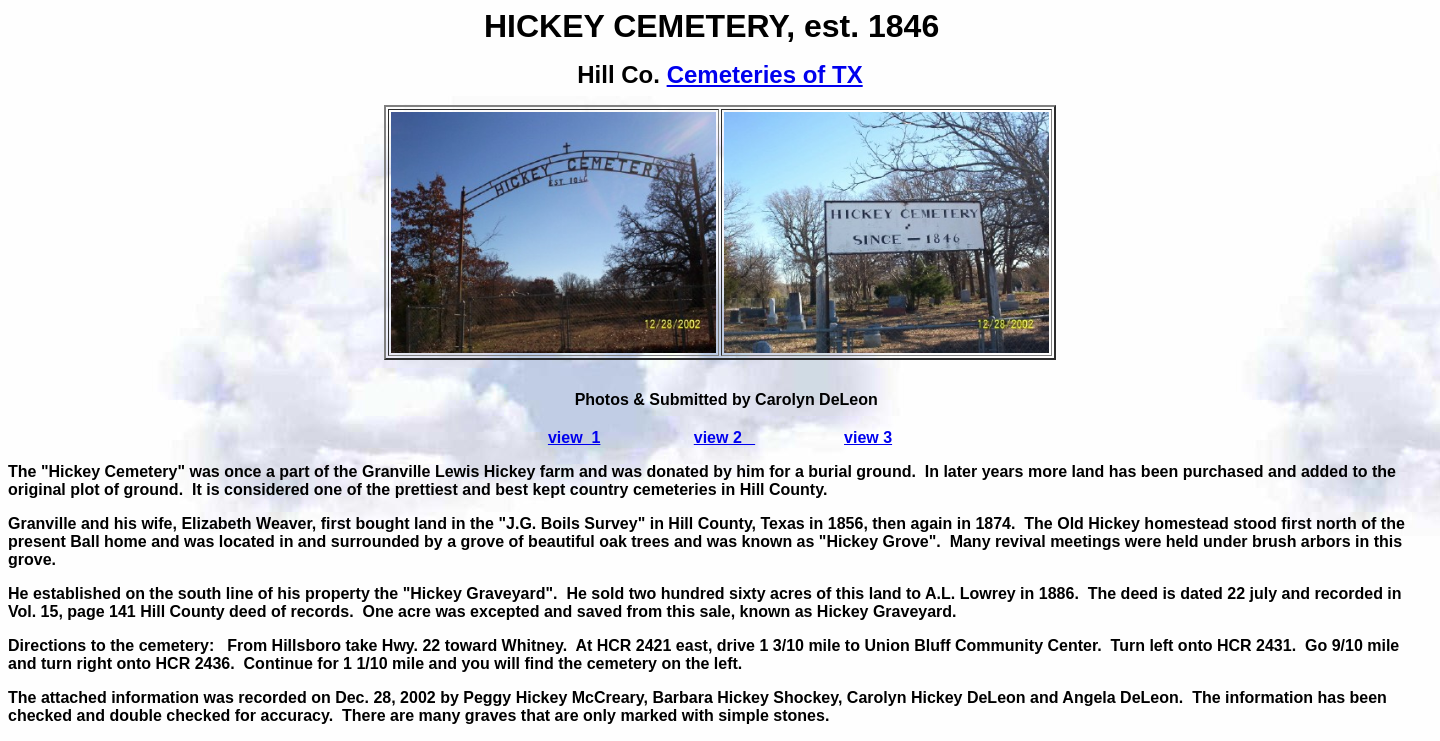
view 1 (574, 437)
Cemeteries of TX (765, 74)
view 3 (868, 437)
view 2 (724, 437)
